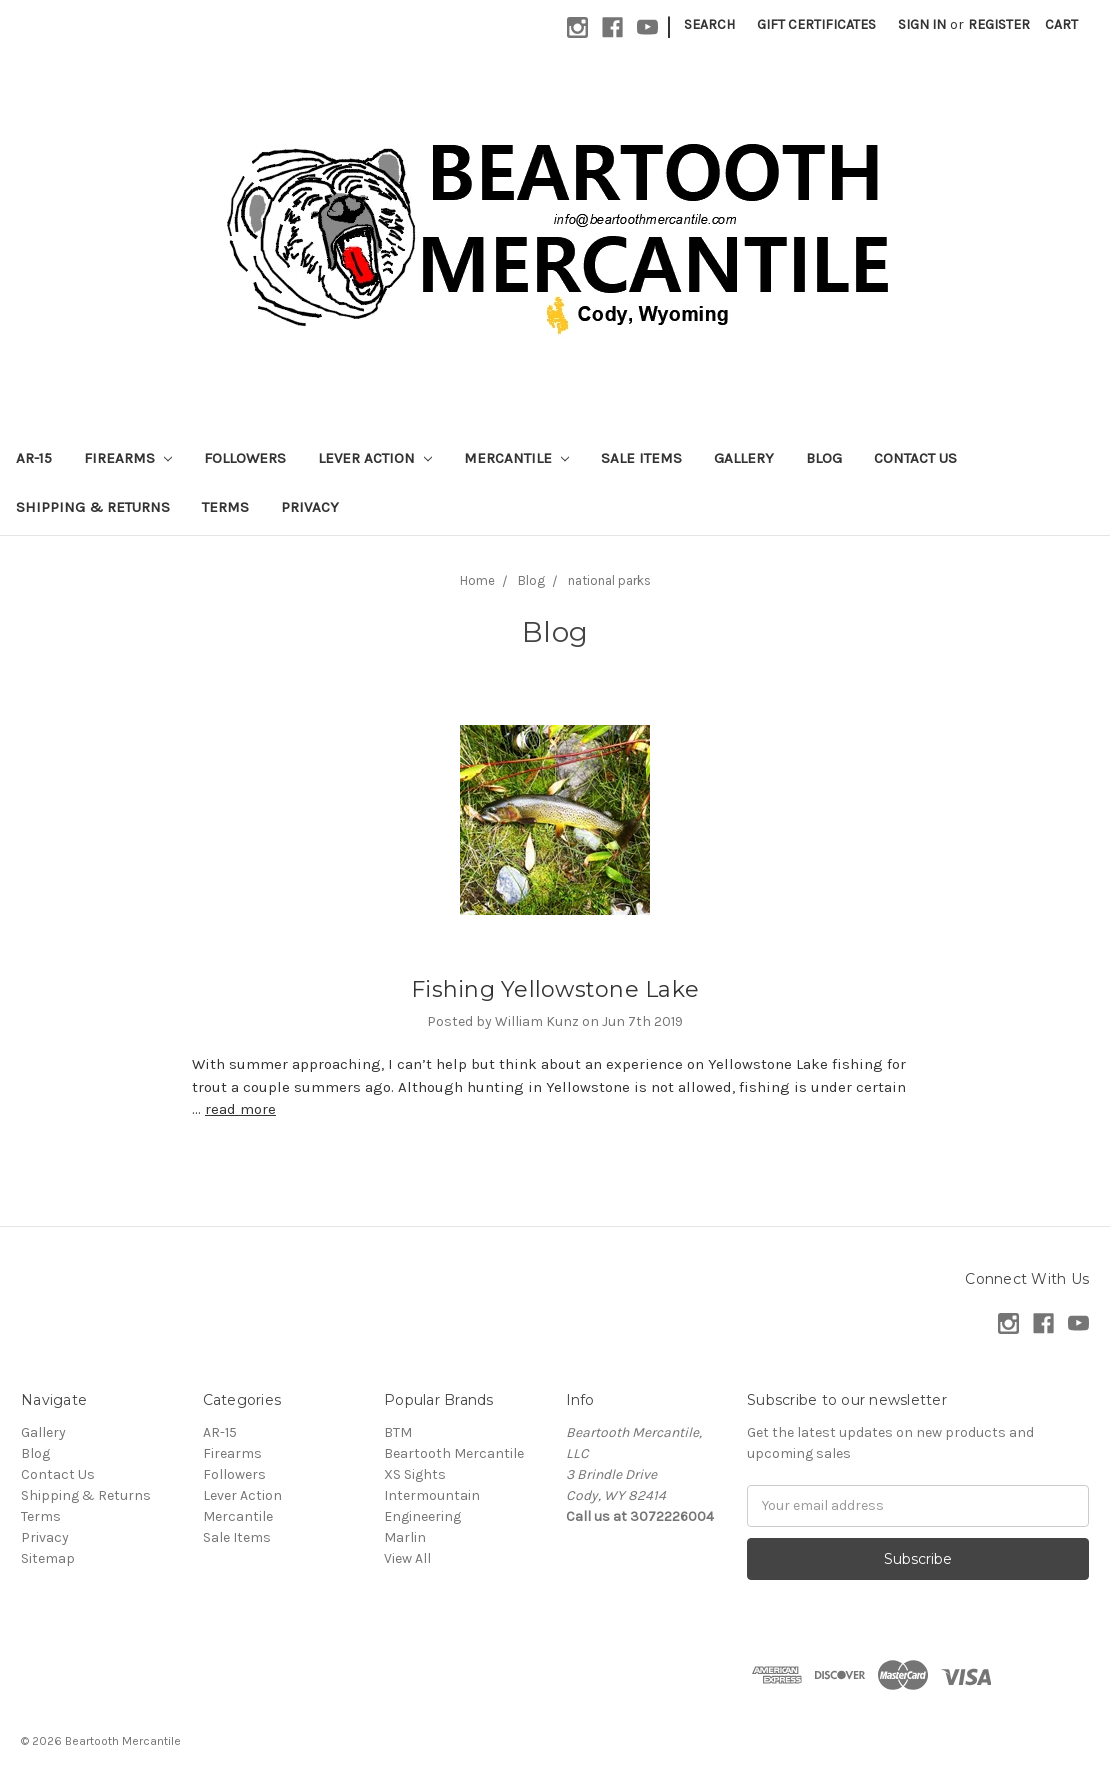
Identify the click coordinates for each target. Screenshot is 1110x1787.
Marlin (405, 1537)
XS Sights (415, 1474)
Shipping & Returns (93, 507)
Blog (824, 458)
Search (709, 24)
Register (999, 24)
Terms (225, 507)
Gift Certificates (816, 24)
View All (407, 1558)
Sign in (922, 24)
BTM (398, 1432)
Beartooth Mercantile (454, 1453)
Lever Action (375, 458)
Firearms (128, 458)
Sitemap (48, 1558)
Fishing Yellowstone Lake (555, 989)
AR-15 (34, 458)
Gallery (744, 458)
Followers (245, 458)
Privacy (310, 507)
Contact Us (915, 458)
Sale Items (641, 458)
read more (240, 1109)
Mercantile (516, 458)
